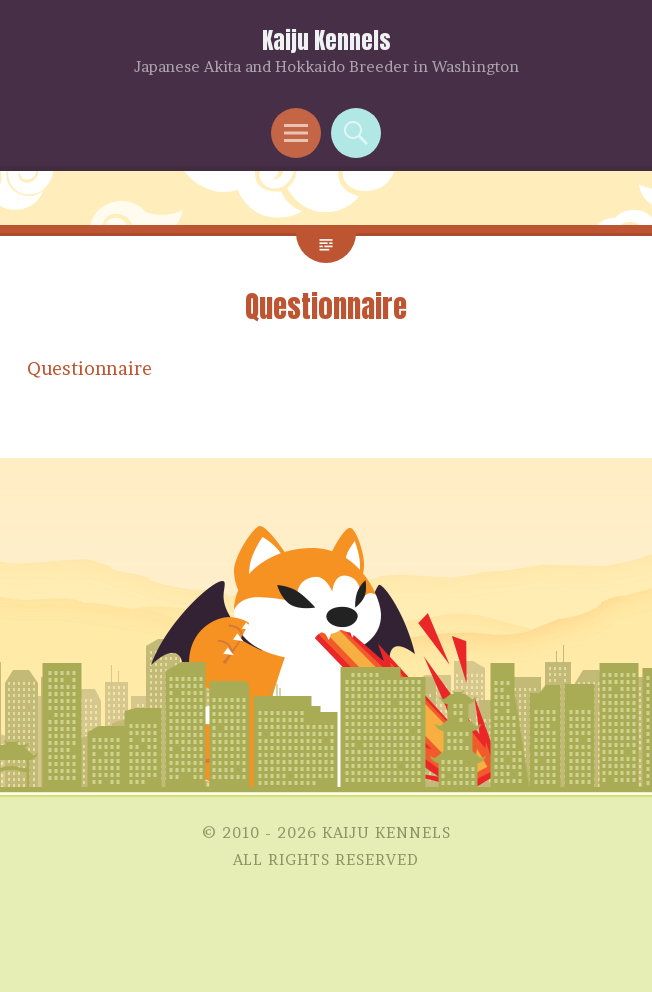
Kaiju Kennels (326, 40)
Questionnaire (89, 368)
